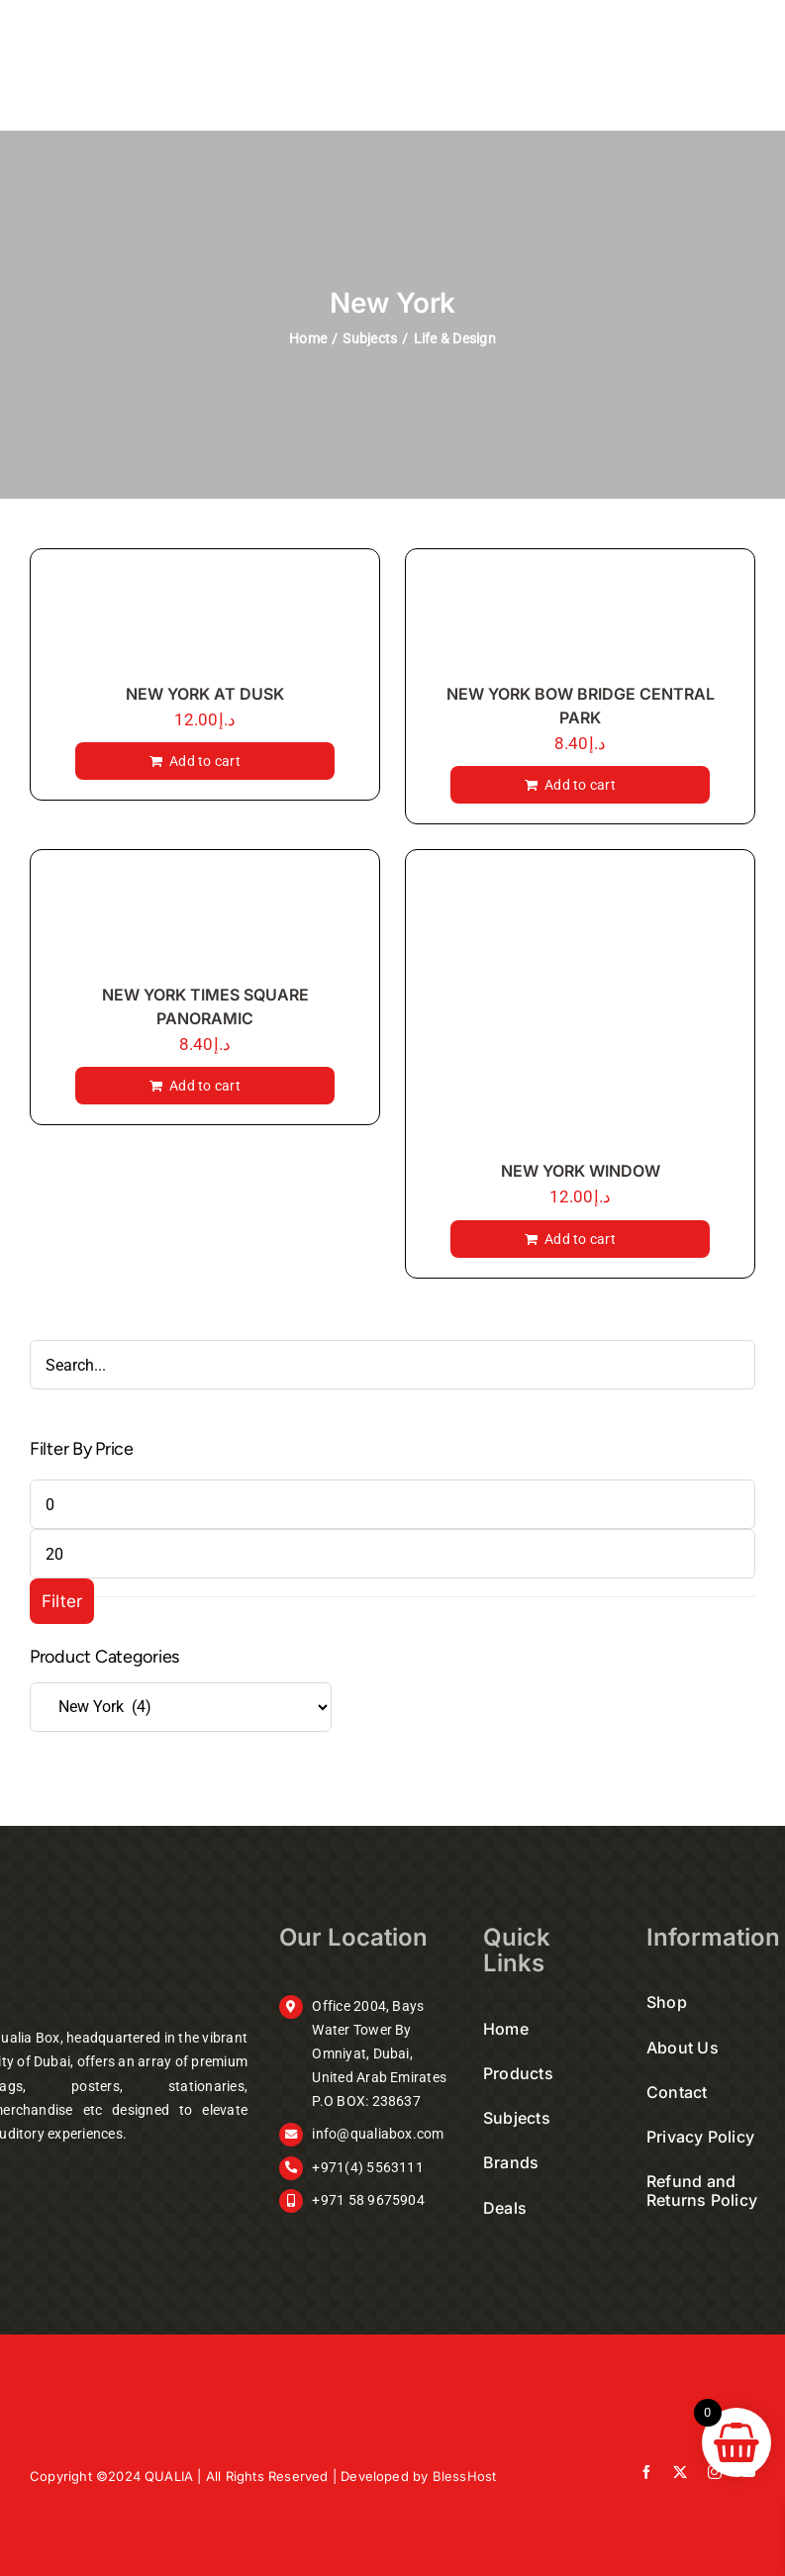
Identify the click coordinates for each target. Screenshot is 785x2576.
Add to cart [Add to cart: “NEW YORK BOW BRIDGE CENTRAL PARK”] (580, 785)
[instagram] (715, 2472)
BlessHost (465, 2476)
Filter (62, 1601)
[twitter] (680, 2472)
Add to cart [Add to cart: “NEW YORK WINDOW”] (580, 1239)
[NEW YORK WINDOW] (580, 1009)
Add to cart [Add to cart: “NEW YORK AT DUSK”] (205, 761)
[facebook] (646, 2472)
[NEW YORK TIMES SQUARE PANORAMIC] (204, 921)
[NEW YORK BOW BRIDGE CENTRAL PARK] (580, 620)
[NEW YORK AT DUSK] (204, 620)
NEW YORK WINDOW (580, 1171)
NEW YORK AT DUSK (205, 694)
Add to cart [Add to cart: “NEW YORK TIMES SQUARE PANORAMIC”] (205, 1086)
